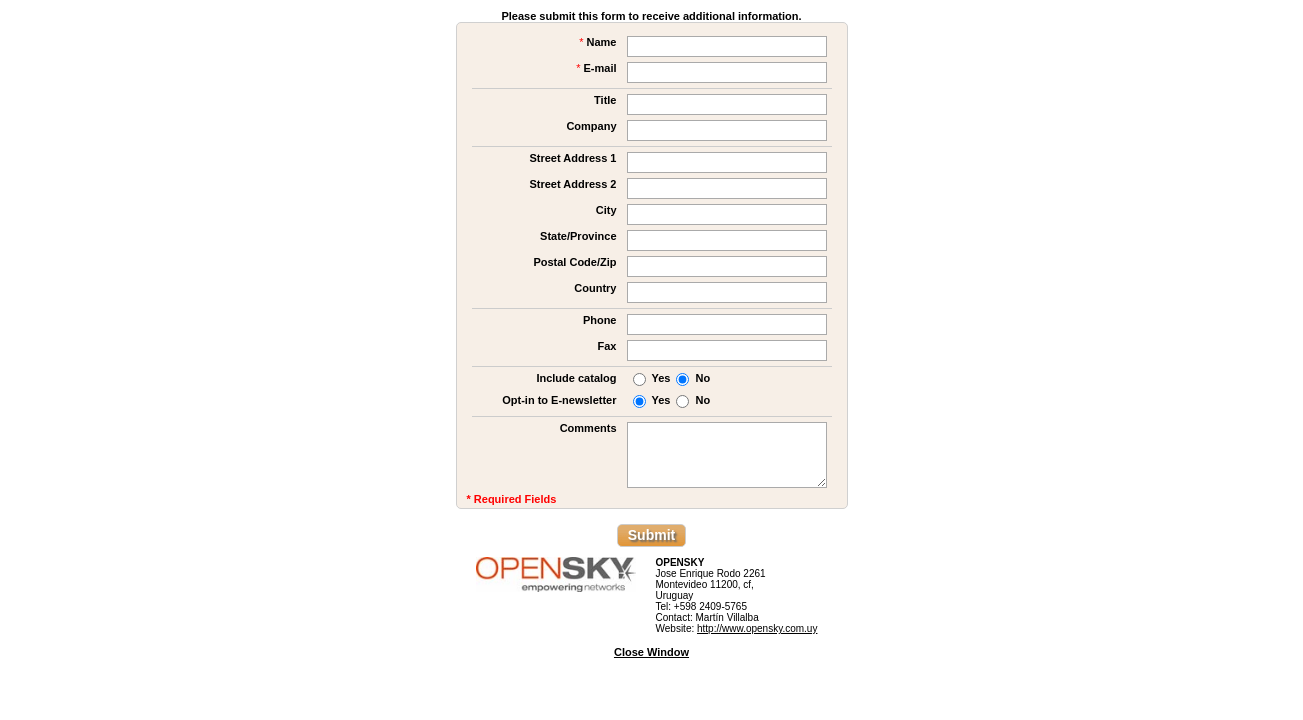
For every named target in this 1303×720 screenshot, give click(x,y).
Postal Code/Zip (574, 262)
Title (605, 100)
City (606, 210)
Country (595, 288)
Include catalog (576, 378)
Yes (661, 378)
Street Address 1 (572, 158)
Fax (607, 346)
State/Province (578, 236)
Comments (588, 428)
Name (597, 42)
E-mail (596, 68)
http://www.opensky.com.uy (757, 628)
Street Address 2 (572, 184)
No (702, 378)
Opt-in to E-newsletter (559, 400)
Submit (651, 535)
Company (591, 126)
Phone (600, 320)
